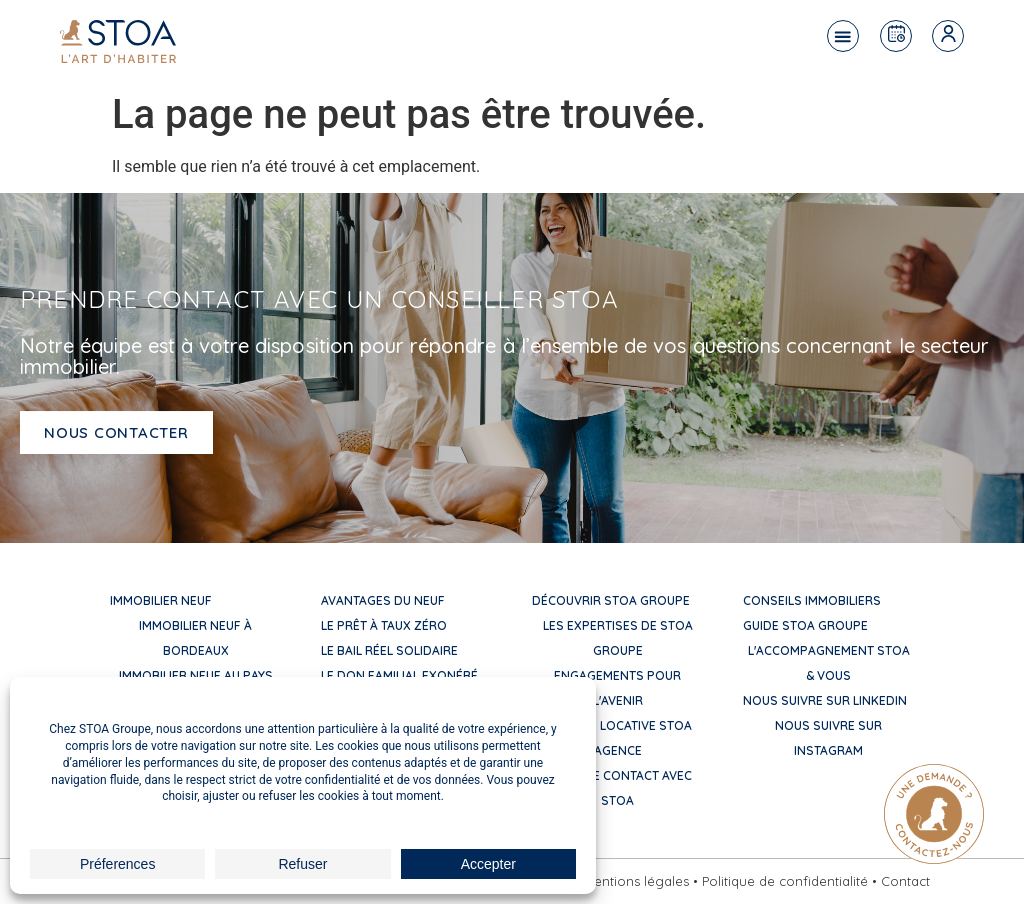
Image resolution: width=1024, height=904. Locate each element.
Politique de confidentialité (785, 881)
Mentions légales (636, 881)
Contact (905, 881)
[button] (843, 36)
